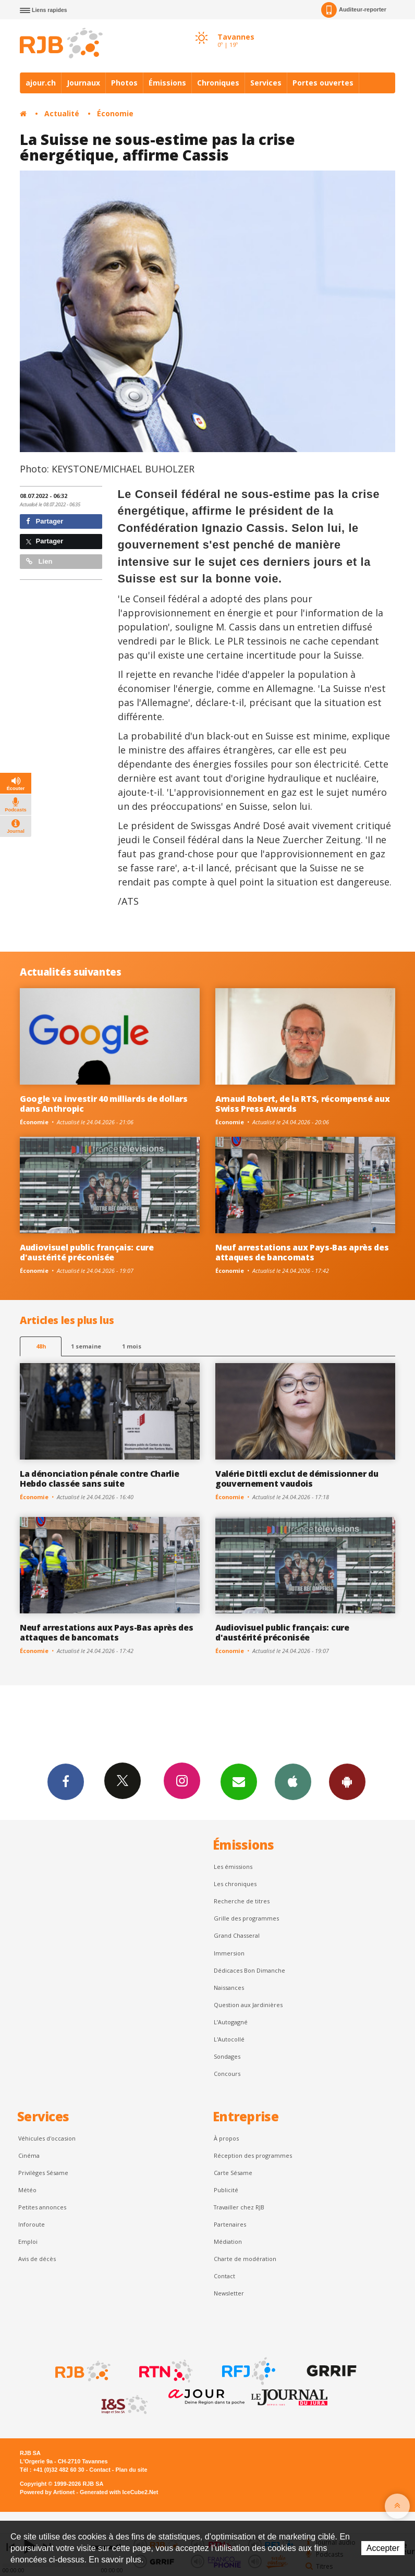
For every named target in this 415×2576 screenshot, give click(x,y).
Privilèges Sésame (43, 2172)
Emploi (28, 2241)
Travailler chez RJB (239, 2207)
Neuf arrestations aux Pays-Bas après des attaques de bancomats (301, 1252)
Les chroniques (235, 1883)
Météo (27, 2189)
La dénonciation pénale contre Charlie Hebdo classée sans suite (99, 1478)
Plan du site (131, 2469)
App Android (347, 1781)
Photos (124, 83)
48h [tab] (41, 1346)
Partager (44, 521)
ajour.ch (41, 83)
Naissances (229, 1987)
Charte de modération (245, 2258)
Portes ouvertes (322, 83)
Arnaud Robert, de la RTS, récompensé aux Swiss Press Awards (302, 1103)
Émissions (167, 83)
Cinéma (29, 2155)
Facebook (65, 1781)
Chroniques (218, 83)
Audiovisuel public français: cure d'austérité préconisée (87, 1252)
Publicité (226, 2189)
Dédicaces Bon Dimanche (249, 1970)
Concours (227, 2073)
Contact (224, 2276)
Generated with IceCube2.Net (119, 2492)
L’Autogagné (231, 2022)
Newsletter (229, 2293)
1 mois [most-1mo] (131, 1346)
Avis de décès (37, 2258)
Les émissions (233, 1866)
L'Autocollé (229, 2039)
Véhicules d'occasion (47, 2138)
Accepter (383, 2548)
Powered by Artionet (47, 2492)
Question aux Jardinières (248, 2004)
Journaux (83, 83)
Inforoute (31, 2224)
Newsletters (239, 1781)
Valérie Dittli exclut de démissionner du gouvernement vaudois (296, 1478)
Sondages (227, 2056)
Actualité (61, 113)
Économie (115, 113)
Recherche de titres (242, 1901)
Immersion (229, 1953)
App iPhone (293, 1781)
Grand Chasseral (237, 1935)
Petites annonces (42, 2207)
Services (266, 83)
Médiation (228, 2241)
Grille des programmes (246, 1918)
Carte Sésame (233, 2172)
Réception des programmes (253, 2155)
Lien (39, 561)
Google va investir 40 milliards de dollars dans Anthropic (104, 1103)
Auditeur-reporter (353, 10)
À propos (226, 2138)
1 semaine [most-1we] (86, 1346)
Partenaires (230, 2224)
